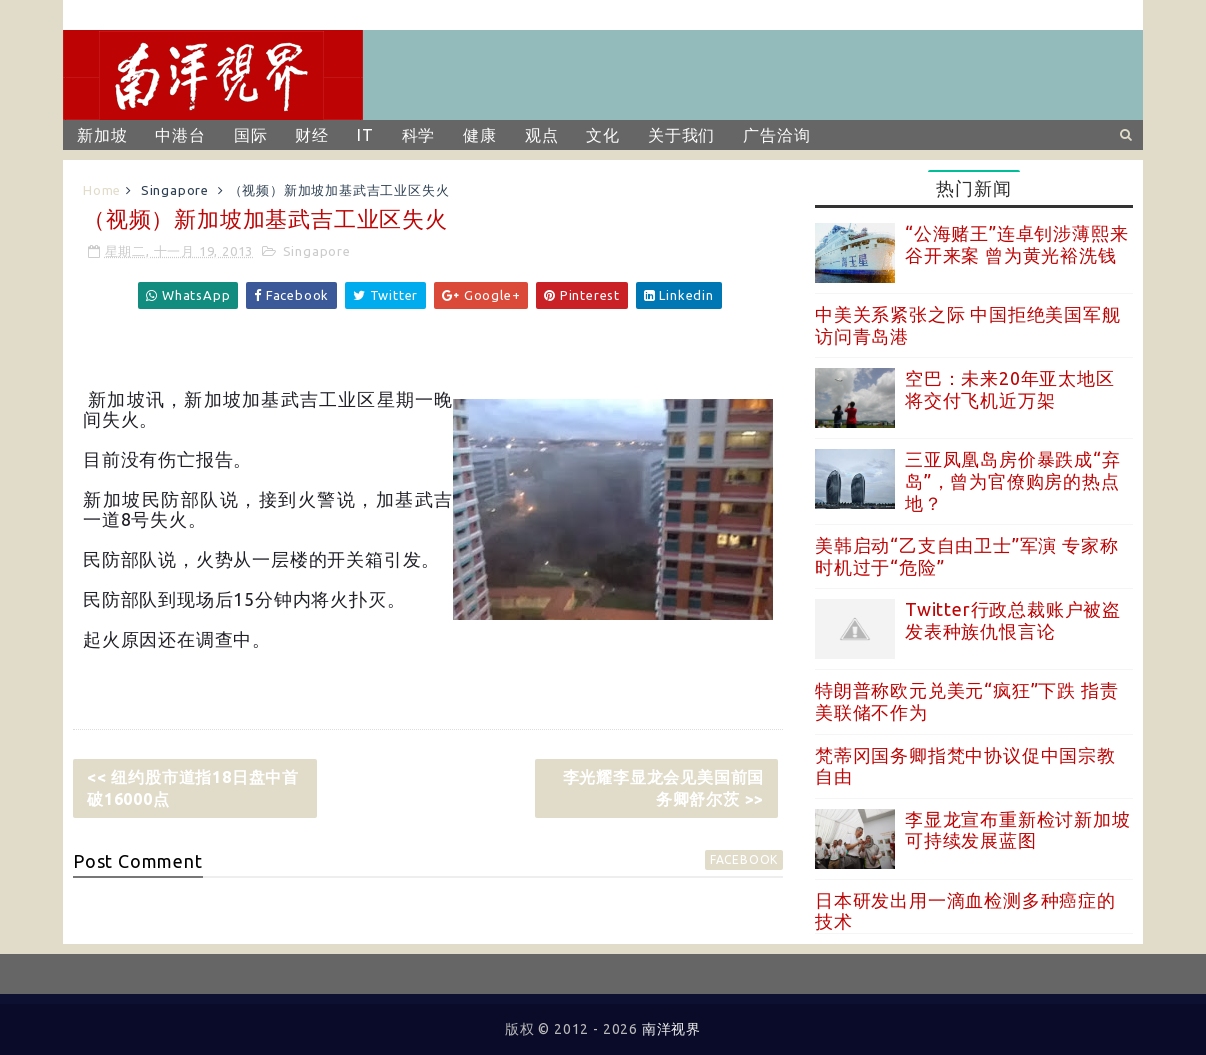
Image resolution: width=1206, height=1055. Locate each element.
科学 (419, 135)
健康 (480, 135)
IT (365, 135)
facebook (744, 859)
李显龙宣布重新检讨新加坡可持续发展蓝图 (1018, 830)
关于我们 (681, 135)
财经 (312, 135)
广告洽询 (776, 135)
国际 (251, 135)
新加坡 (102, 135)
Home (102, 190)
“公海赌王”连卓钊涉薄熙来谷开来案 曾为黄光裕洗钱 (1016, 244)
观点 (542, 135)
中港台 (180, 135)
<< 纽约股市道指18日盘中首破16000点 (193, 788)
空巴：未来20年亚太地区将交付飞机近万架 (1010, 389)
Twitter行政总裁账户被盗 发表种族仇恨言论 (1013, 620)
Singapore (175, 190)
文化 (603, 135)
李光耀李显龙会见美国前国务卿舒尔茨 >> (664, 788)
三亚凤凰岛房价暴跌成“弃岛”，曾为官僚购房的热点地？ (1013, 480)
